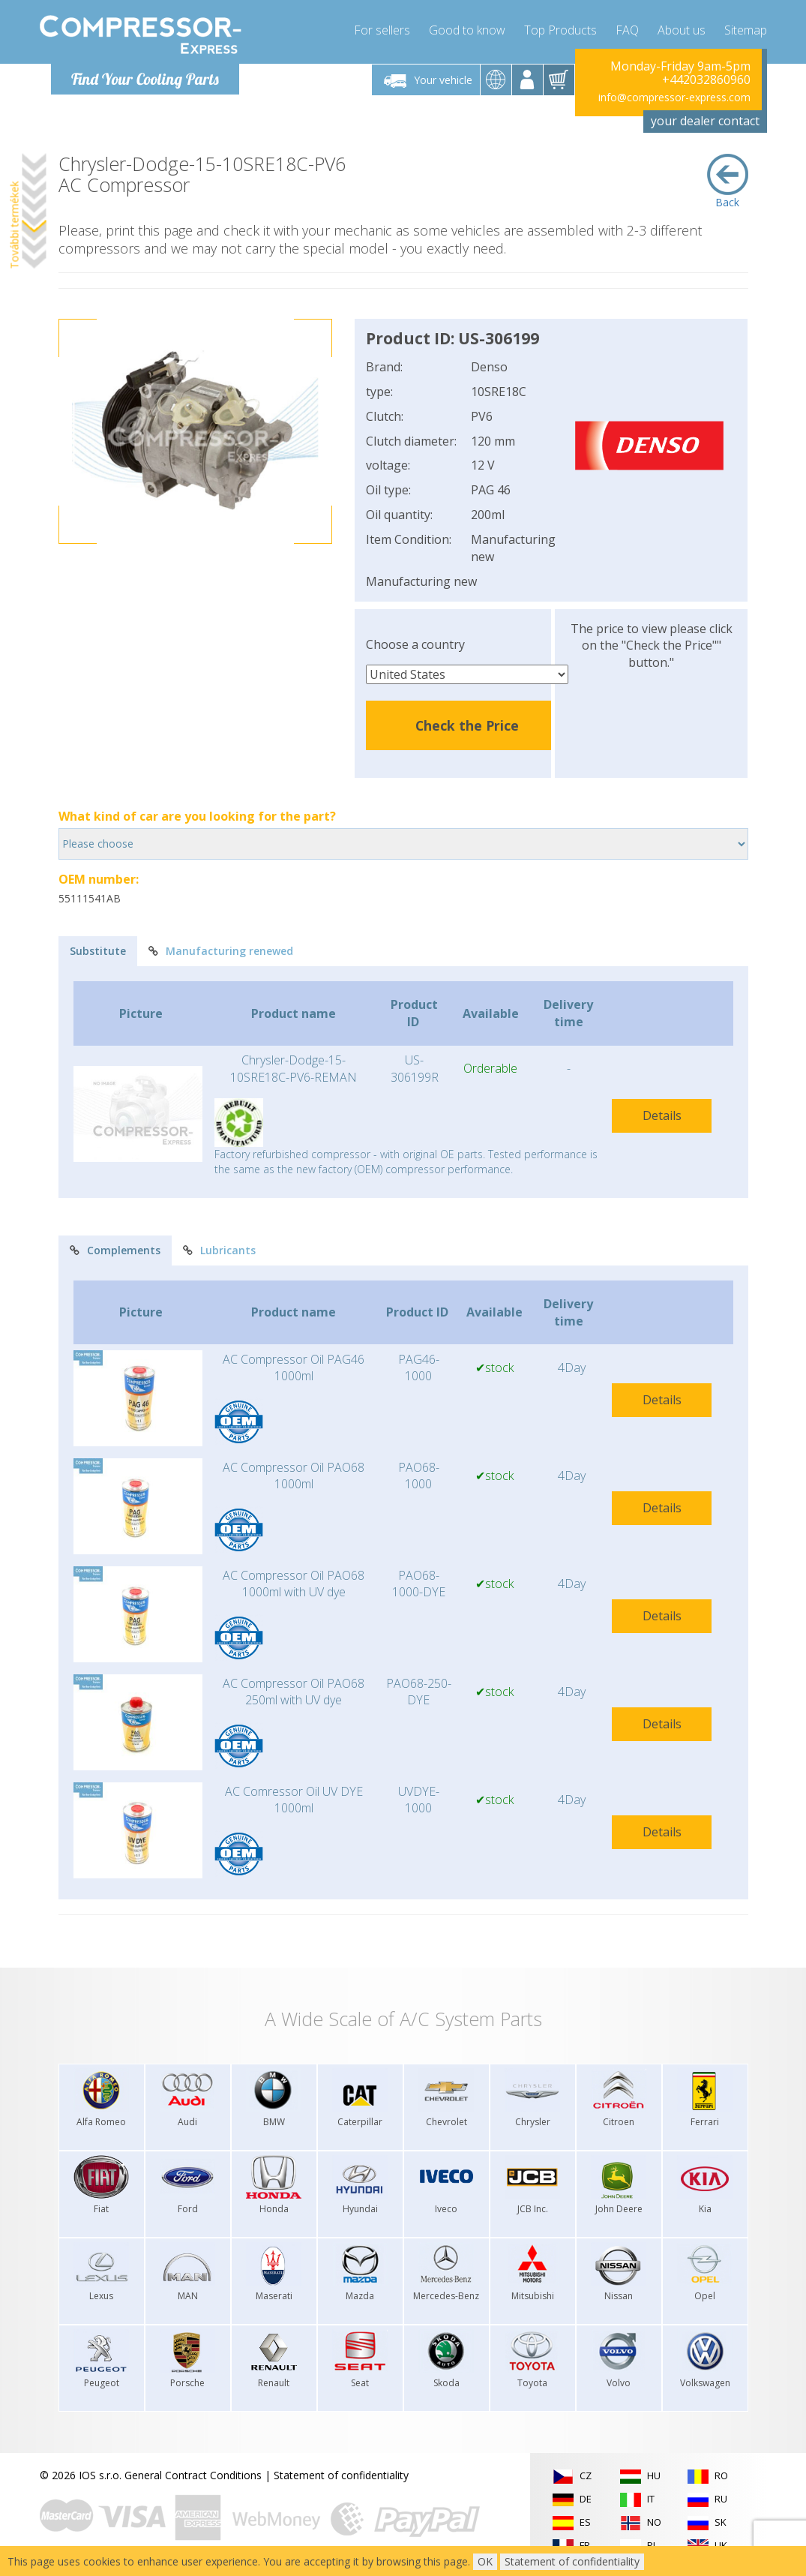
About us (682, 30)
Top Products (560, 30)
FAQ (627, 30)
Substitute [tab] (98, 951)
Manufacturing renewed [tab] (220, 951)
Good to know (467, 30)
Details (662, 1115)
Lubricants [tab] (219, 1250)
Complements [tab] (115, 1250)
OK (485, 2561)
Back (727, 181)
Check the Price (467, 725)
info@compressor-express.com (674, 97)
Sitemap (745, 30)
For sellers (382, 30)
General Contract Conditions (193, 2475)
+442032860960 (706, 79)
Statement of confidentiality (341, 2475)
